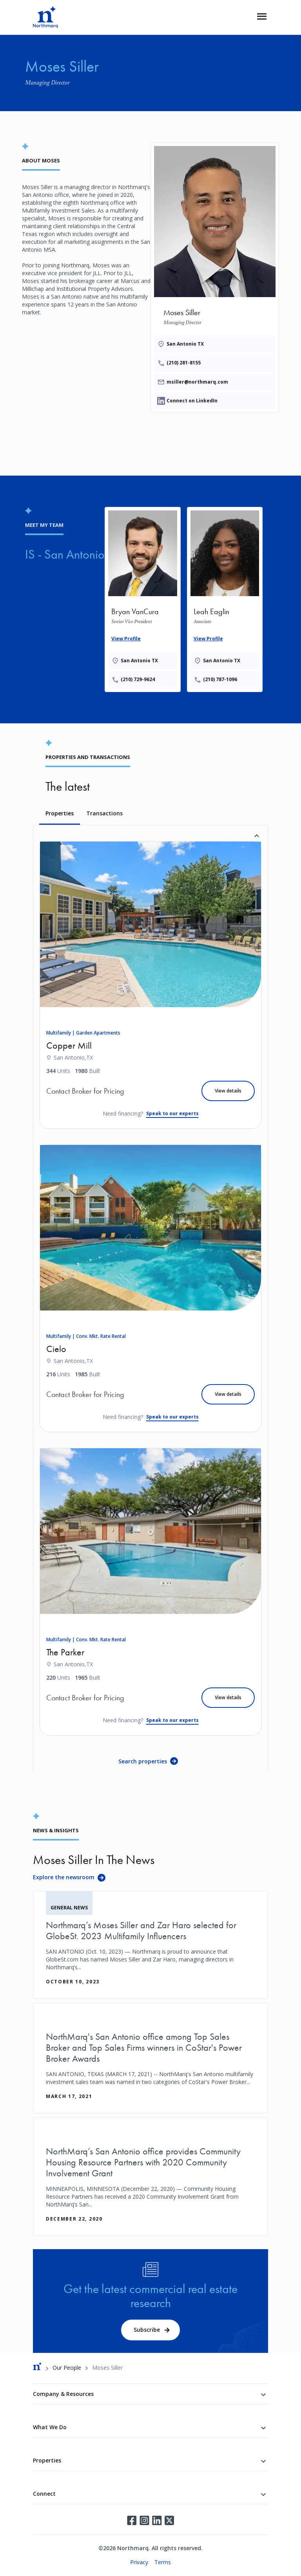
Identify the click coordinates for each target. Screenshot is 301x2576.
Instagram (144, 2520)
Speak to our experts (172, 1113)
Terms (162, 2562)
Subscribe (147, 2329)
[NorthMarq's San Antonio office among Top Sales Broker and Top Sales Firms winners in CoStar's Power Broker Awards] (150, 2058)
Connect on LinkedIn (192, 400)
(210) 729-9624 (138, 679)
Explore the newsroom (63, 1877)
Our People (67, 2367)
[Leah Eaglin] (225, 598)
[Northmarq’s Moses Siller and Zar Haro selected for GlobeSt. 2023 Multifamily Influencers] (150, 1944)
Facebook (131, 2520)
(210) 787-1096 (220, 679)
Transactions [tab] (104, 813)
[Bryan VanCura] (142, 598)
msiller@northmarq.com (197, 382)
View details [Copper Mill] (228, 1090)
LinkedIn (156, 2520)
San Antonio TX (185, 344)
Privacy (139, 2562)
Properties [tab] (59, 813)
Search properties (142, 1761)
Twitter (169, 2520)
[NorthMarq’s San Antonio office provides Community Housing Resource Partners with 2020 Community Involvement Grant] (150, 2176)
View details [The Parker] (228, 1697)
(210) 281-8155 (184, 362)
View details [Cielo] (228, 1394)
